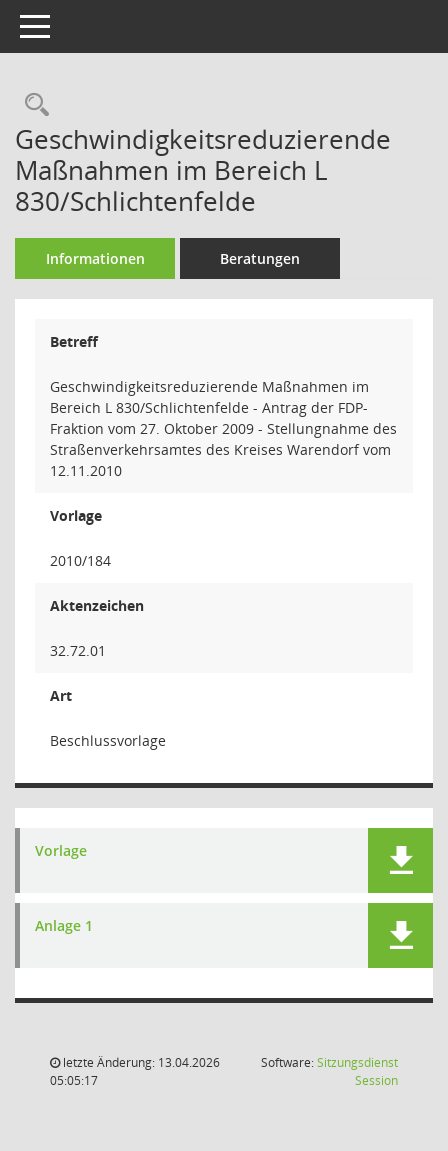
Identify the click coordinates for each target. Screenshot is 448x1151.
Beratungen (260, 258)
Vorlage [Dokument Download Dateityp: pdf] (61, 851)
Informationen (95, 258)
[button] (400, 860)
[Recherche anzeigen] (32, 105)
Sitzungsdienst (357, 1071)
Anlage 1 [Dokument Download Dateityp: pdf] (64, 926)
